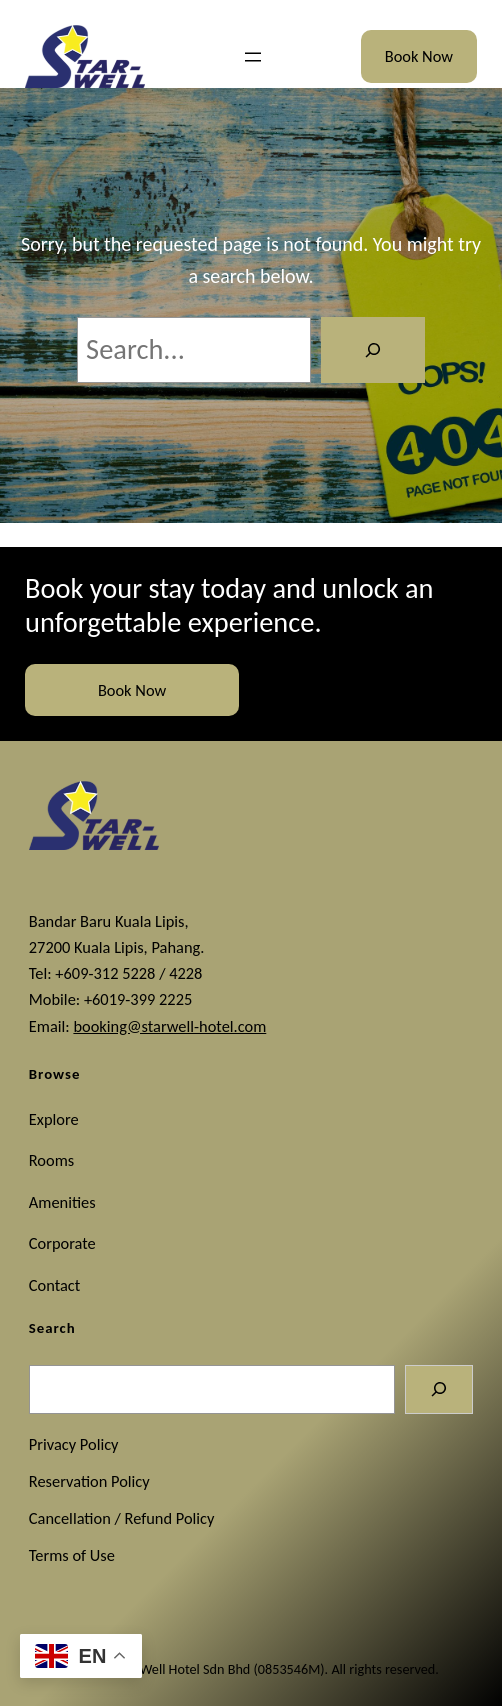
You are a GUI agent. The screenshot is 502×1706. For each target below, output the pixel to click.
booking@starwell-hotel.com (169, 1026)
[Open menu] (253, 57)
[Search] (373, 350)
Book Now (419, 56)
